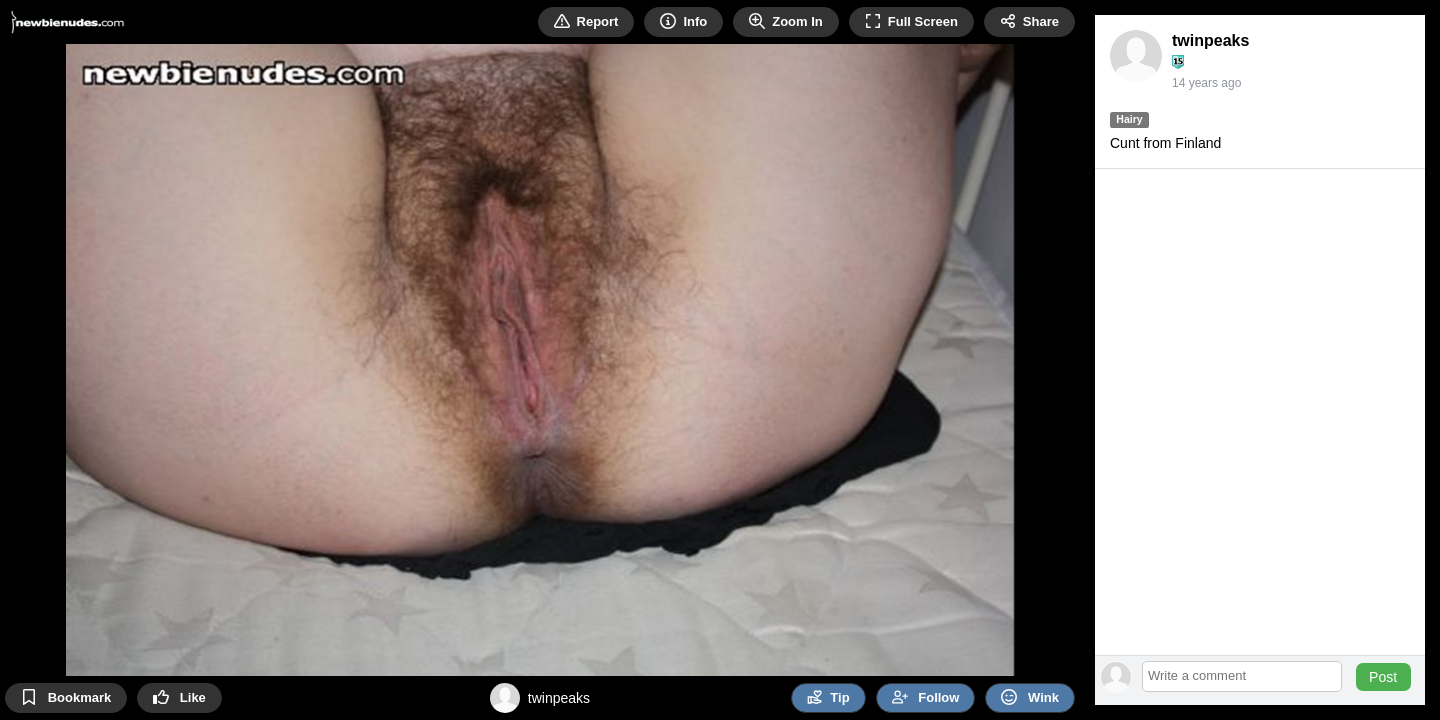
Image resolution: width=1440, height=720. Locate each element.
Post (1383, 677)
